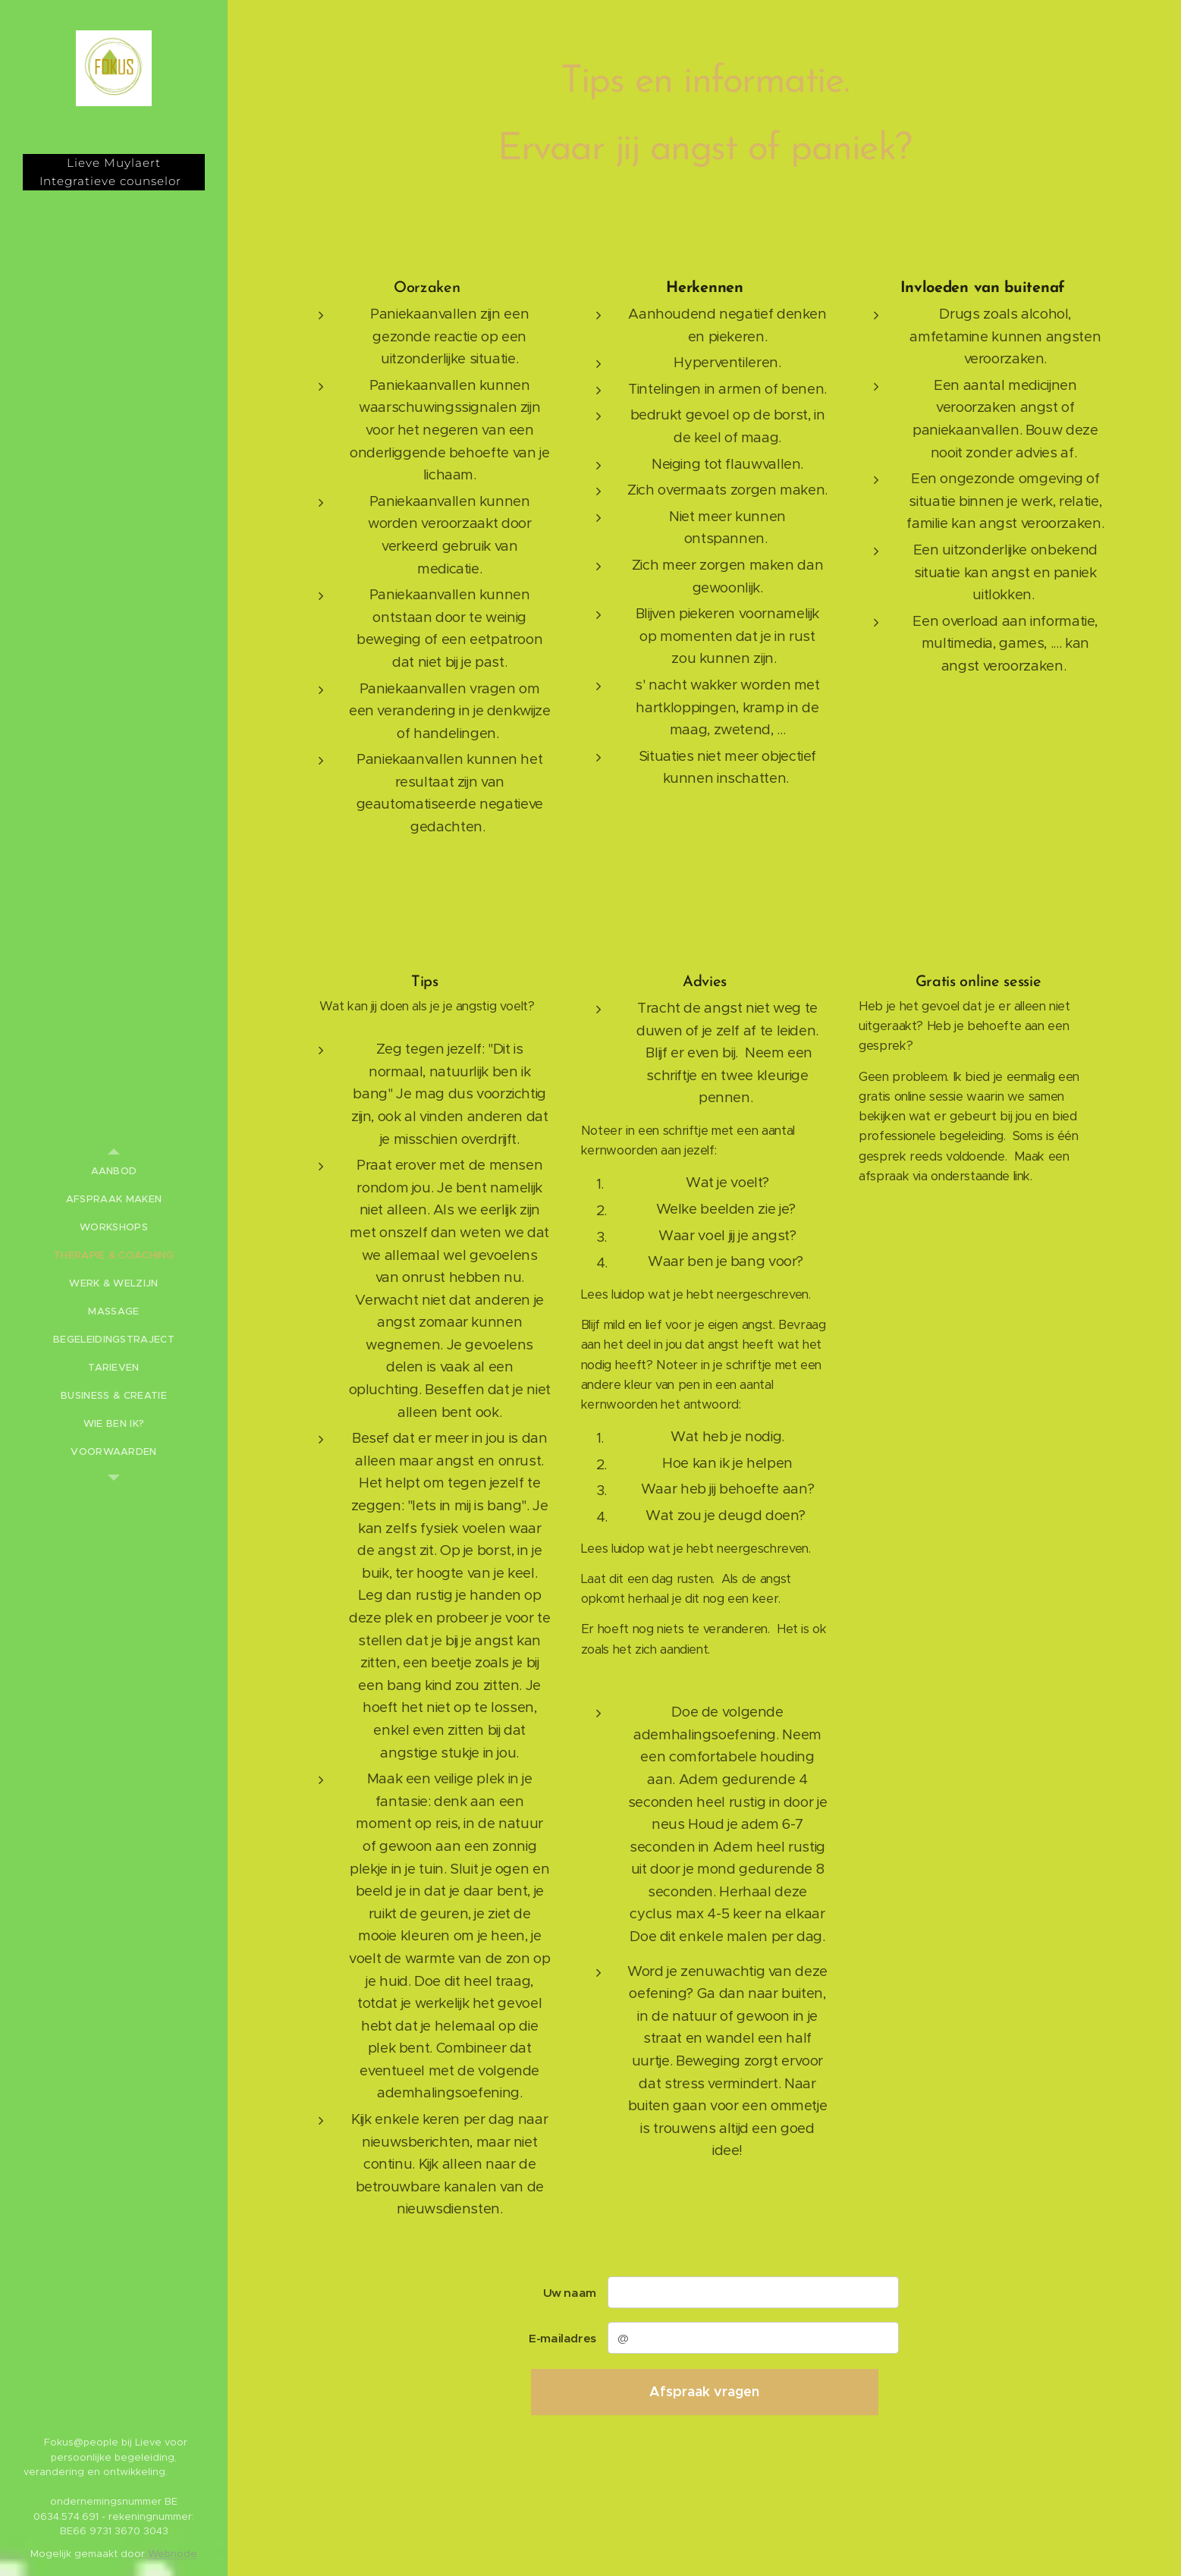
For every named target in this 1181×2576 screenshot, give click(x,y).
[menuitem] (114, 1171)
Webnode (172, 2553)
